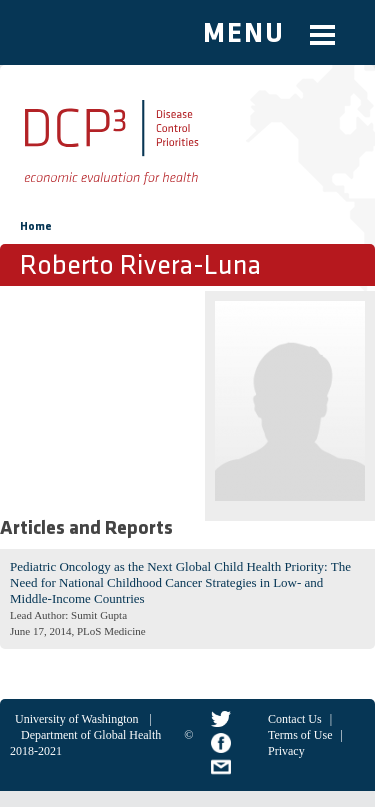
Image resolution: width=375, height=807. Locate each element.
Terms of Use (300, 735)
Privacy (286, 751)
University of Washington (76, 719)
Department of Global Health (91, 735)
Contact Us (295, 719)
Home (36, 227)
